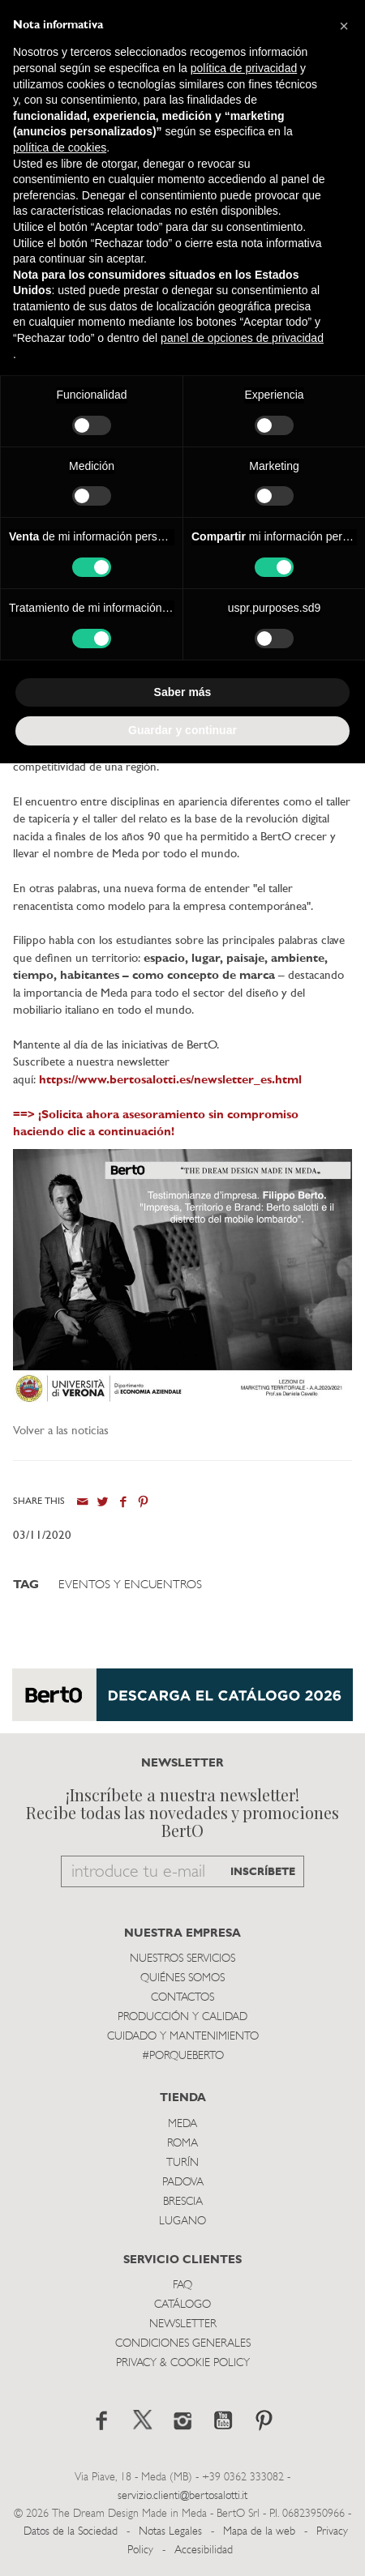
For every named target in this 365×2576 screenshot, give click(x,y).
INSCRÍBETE (262, 1872)
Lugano (182, 2221)
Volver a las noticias (61, 1431)
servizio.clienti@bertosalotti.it (182, 2496)
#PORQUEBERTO (183, 2056)
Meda (182, 2124)
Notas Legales (170, 2532)
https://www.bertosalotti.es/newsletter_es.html (170, 1080)
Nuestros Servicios (182, 1959)
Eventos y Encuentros (130, 1585)
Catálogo (182, 2305)
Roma (182, 2144)
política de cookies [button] (59, 147)
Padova (183, 2183)
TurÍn (182, 2163)
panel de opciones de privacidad (242, 337)
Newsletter (183, 2324)
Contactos (182, 1998)
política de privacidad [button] (244, 68)
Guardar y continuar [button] (182, 730)
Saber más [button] (183, 692)
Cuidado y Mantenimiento (183, 2037)
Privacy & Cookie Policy (183, 2363)
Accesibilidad (203, 2550)
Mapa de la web (259, 2532)
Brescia (183, 2202)
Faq (182, 2285)
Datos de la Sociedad (72, 2532)
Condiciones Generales (183, 2344)
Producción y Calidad (182, 2017)
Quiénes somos (182, 1978)
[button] (344, 26)
